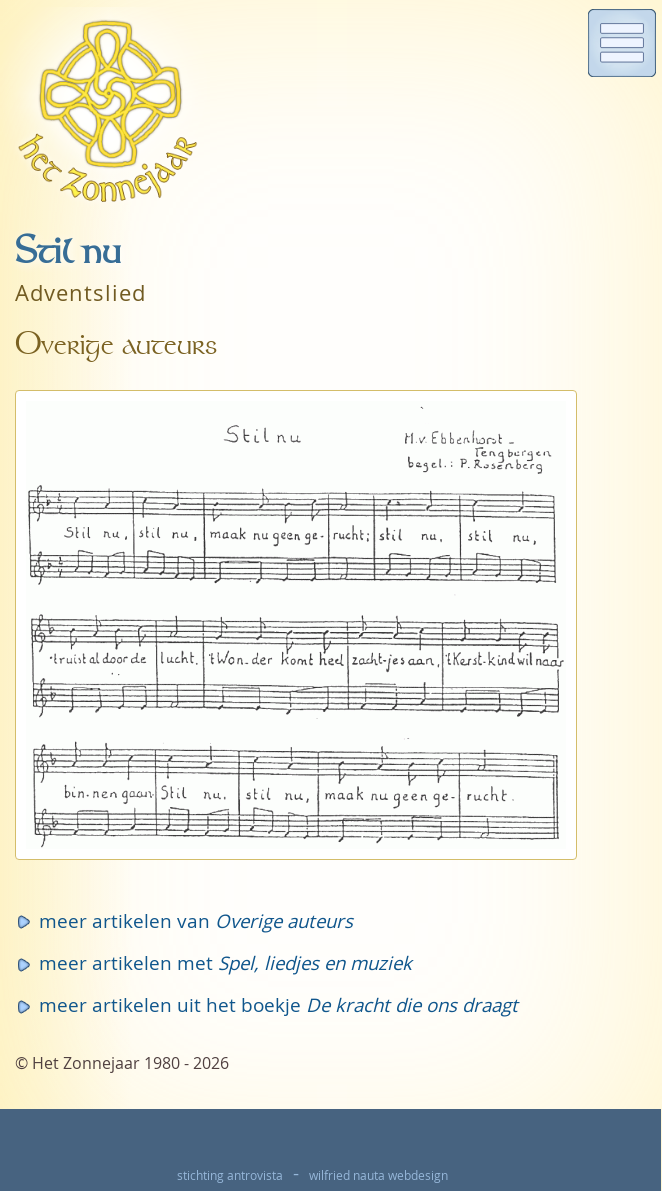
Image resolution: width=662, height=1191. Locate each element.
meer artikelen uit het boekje (278, 1004)
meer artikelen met (225, 962)
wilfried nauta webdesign (378, 1175)
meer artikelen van (196, 920)
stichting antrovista (230, 1175)
